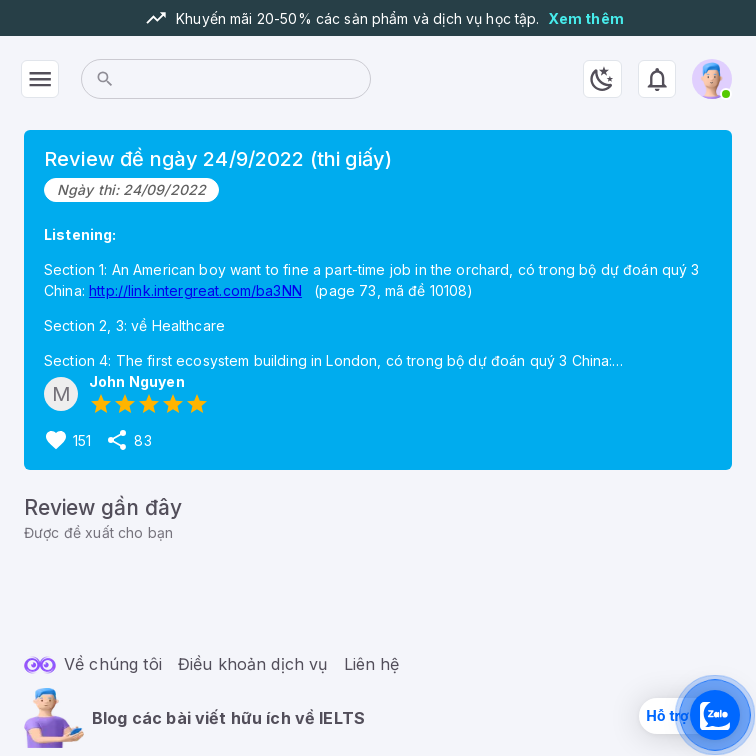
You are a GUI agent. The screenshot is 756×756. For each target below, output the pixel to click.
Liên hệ (372, 664)
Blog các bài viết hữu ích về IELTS (228, 718)
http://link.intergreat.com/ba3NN (195, 290)
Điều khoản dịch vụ (253, 664)
